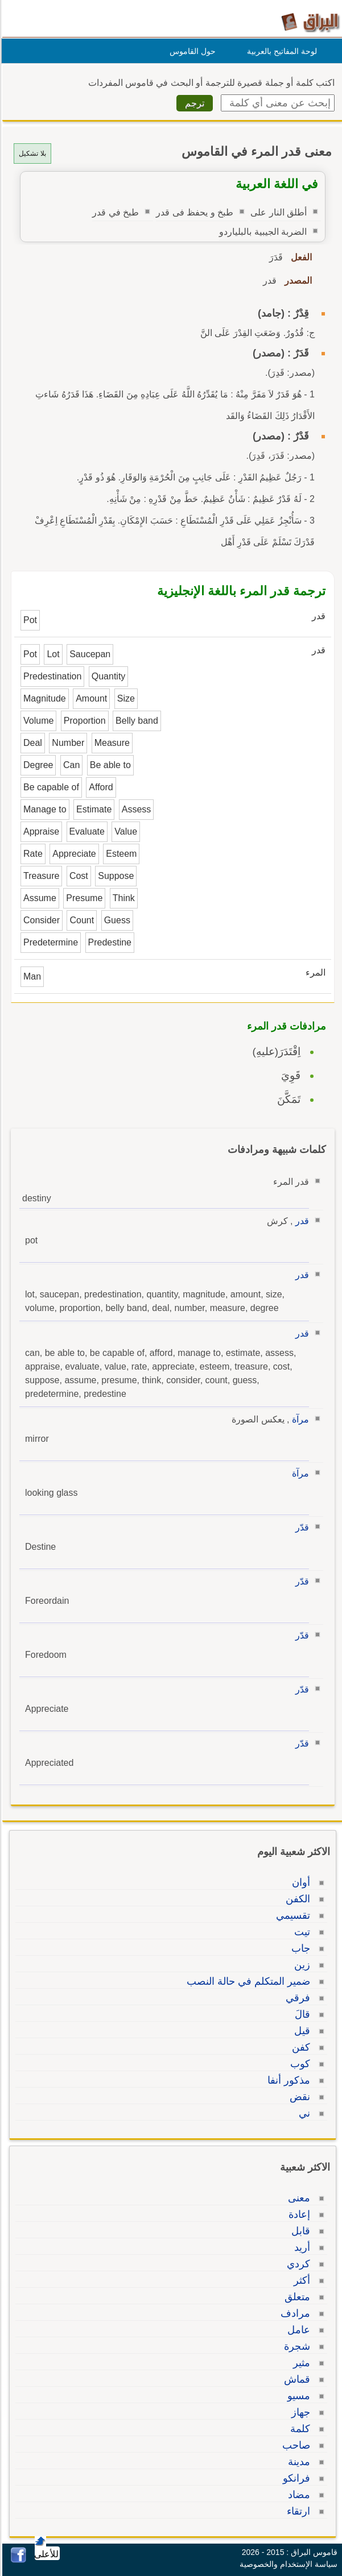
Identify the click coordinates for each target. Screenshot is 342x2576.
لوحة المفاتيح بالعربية (280, 51)
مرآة (298, 1419)
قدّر (300, 1527)
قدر (300, 1221)
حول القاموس (191, 51)
